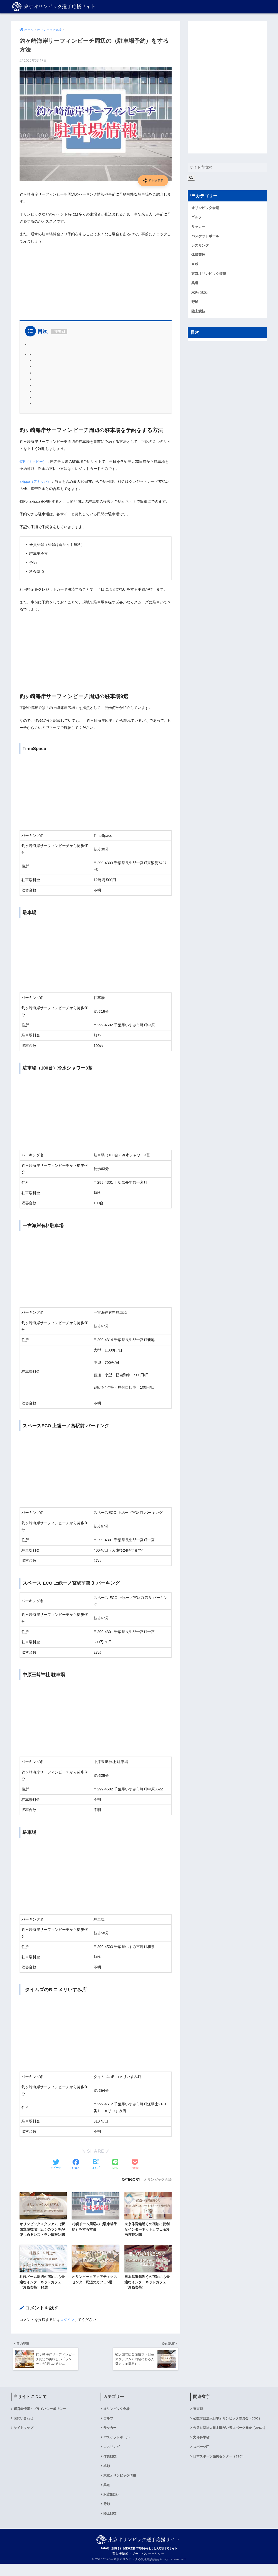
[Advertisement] (96, 281)
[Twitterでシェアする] (56, 2164)
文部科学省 (201, 2453)
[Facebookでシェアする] (76, 2164)
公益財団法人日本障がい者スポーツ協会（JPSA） (224, 2441)
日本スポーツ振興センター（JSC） (220, 2473)
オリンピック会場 (158, 2179)
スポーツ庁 (201, 2463)
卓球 (195, 266)
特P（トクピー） (34, 462)
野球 (195, 305)
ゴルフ (196, 217)
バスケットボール (206, 237)
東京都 (198, 2418)
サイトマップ (24, 2437)
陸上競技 (198, 314)
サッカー (198, 227)
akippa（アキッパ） (36, 482)
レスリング (200, 246)
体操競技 (198, 256)
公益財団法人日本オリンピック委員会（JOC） (229, 2427)
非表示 (59, 331)
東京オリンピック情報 (209, 276)
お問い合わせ (24, 2427)
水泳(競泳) (199, 295)
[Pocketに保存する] (135, 2164)
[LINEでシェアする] (115, 2165)
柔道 (195, 285)
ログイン (67, 2327)
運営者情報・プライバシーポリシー (41, 2418)
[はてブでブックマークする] (95, 2164)
